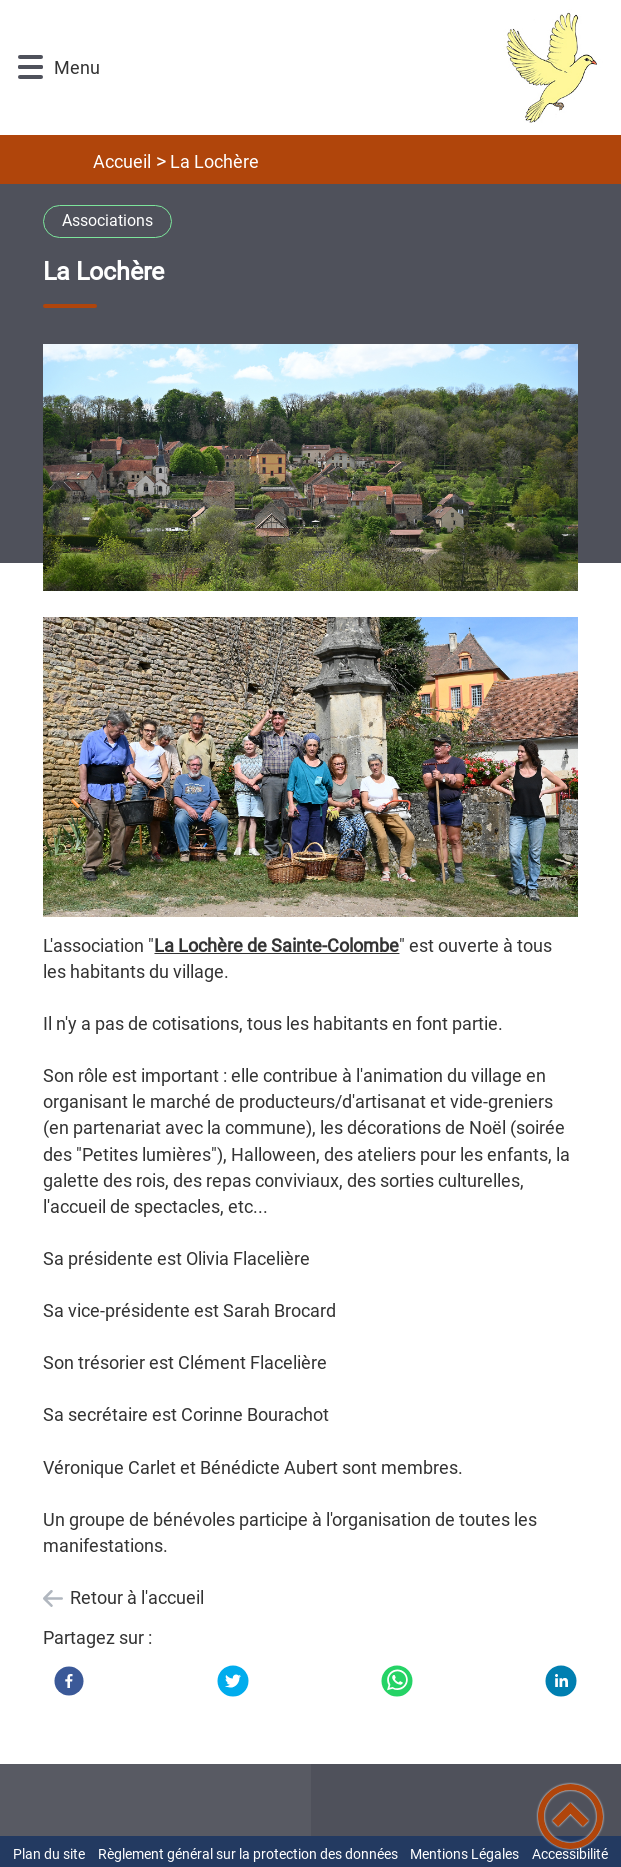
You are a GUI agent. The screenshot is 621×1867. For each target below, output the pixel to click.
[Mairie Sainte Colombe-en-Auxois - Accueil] (353, 67)
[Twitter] (233, 1681)
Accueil (122, 161)
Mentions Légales (464, 1854)
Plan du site (49, 1854)
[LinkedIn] (561, 1681)
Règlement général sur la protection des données (248, 1854)
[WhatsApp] (397, 1681)
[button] (30, 67)
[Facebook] (69, 1681)
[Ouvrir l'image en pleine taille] (310, 469)
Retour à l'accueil (137, 1597)
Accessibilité (570, 1854)
